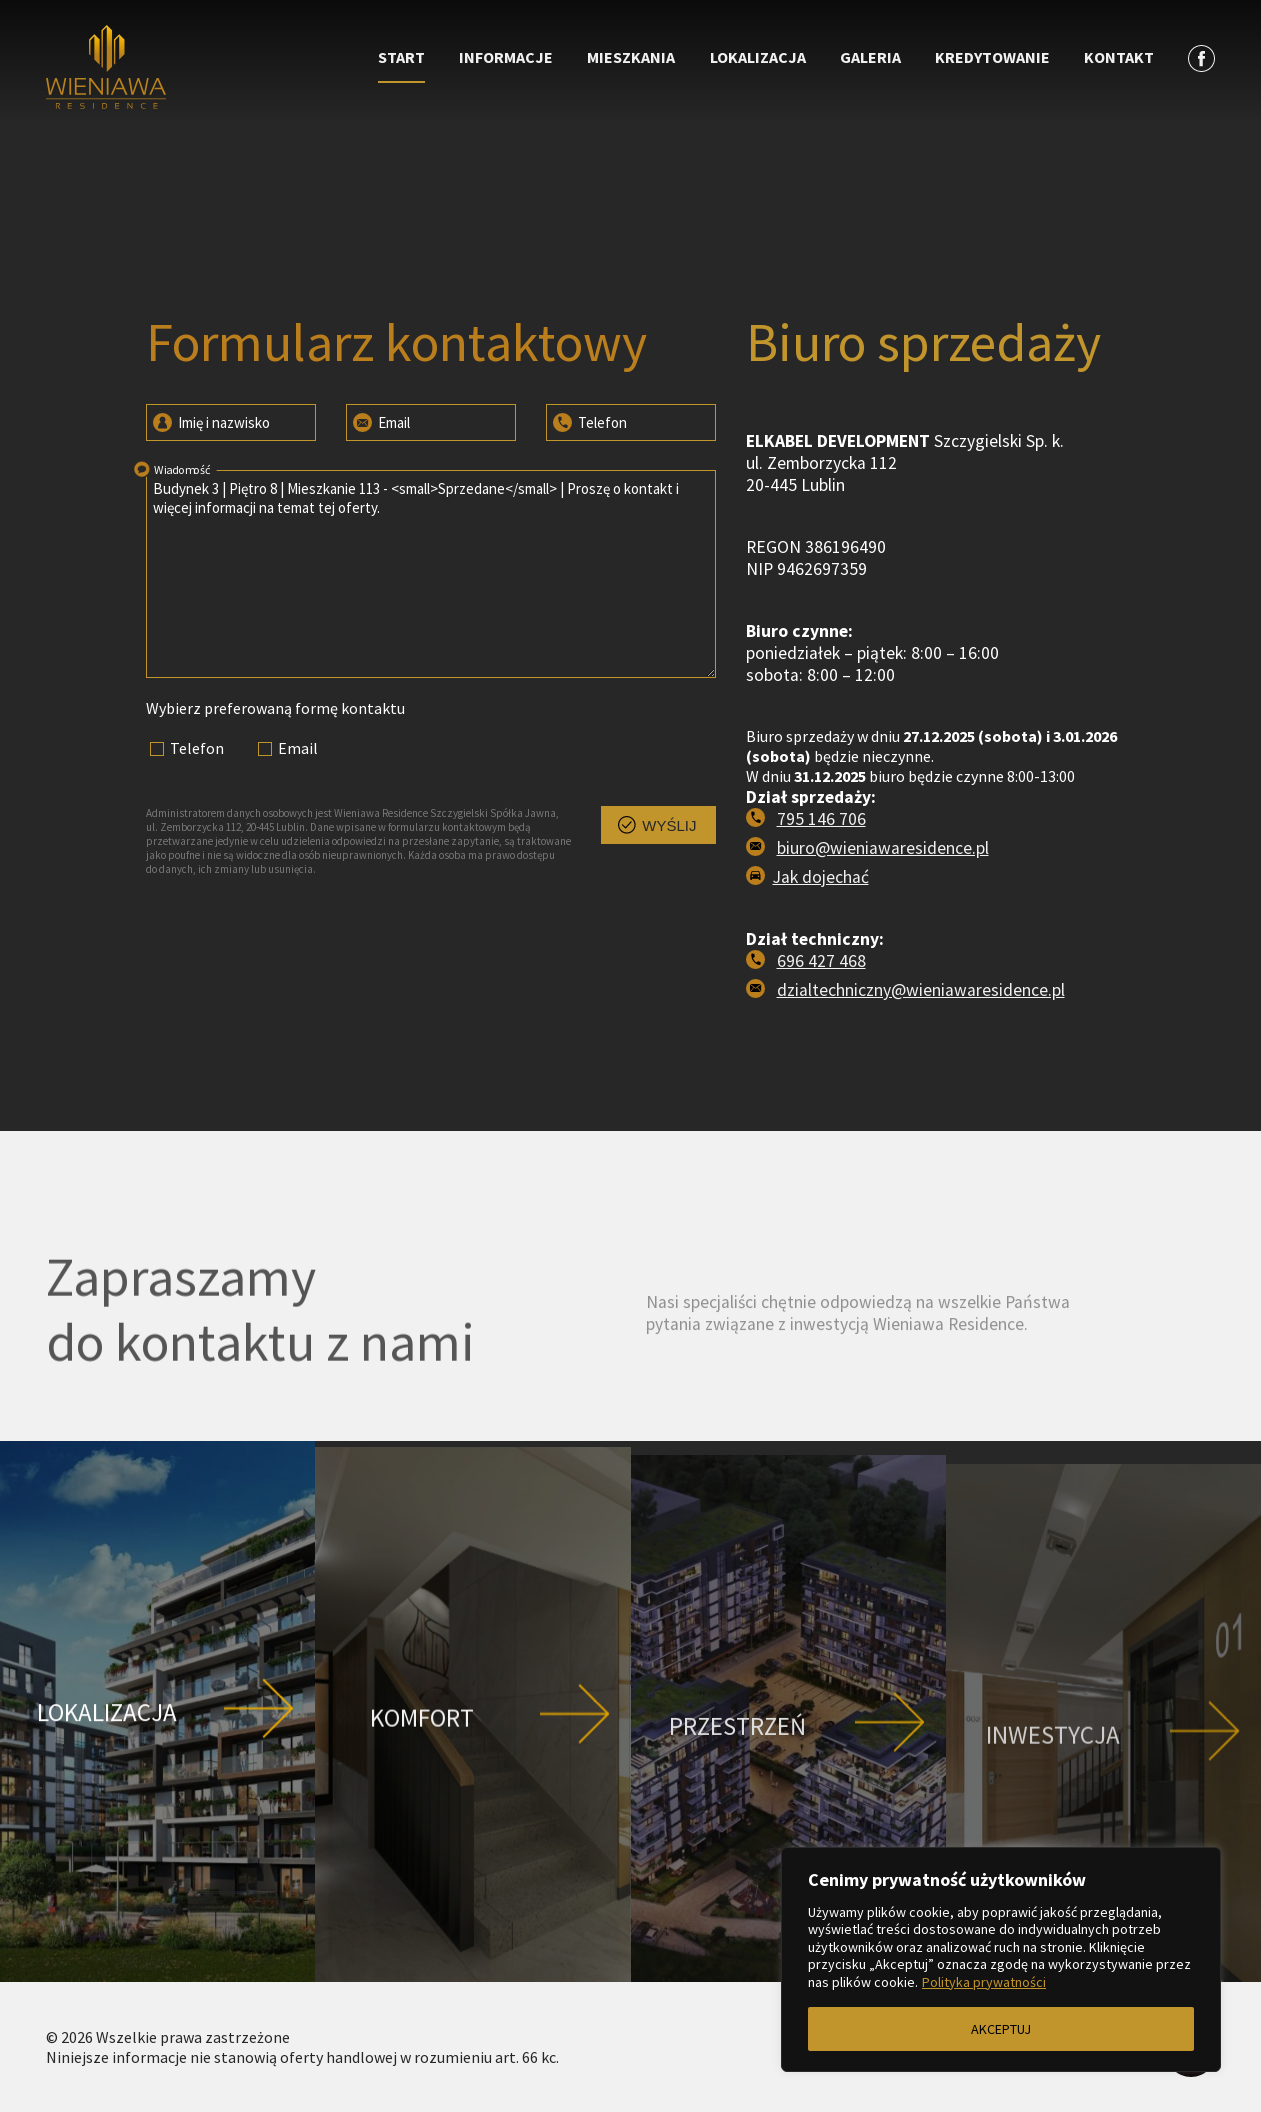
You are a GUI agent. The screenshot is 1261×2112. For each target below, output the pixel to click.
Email (380, 421)
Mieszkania (631, 57)
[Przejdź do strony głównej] (192, 69)
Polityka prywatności (984, 1982)
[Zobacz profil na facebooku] (1201, 57)
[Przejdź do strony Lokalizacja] (157, 1808)
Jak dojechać (821, 877)
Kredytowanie (992, 57)
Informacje (506, 57)
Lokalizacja (758, 57)
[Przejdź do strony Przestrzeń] (788, 1810)
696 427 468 (821, 961)
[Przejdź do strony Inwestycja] (1103, 1810)
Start (401, 57)
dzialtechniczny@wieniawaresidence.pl (921, 990)
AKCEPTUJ (1001, 2029)
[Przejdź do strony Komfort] (472, 1809)
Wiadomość (170, 468)
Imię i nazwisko (210, 421)
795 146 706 (821, 819)
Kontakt (1119, 57)
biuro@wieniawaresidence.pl (883, 848)
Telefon (588, 421)
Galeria (870, 57)
